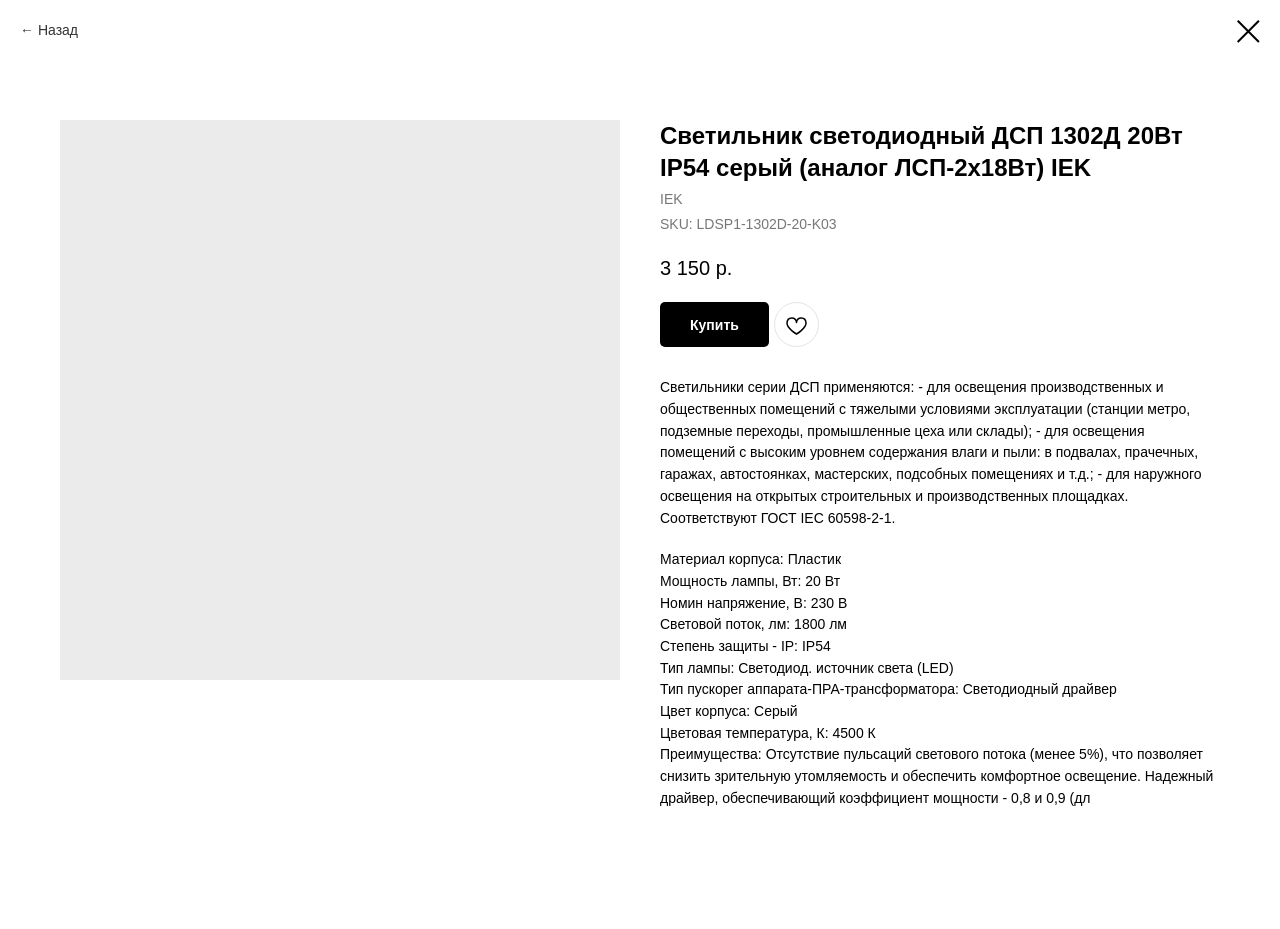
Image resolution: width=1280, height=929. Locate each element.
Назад (58, 30)
